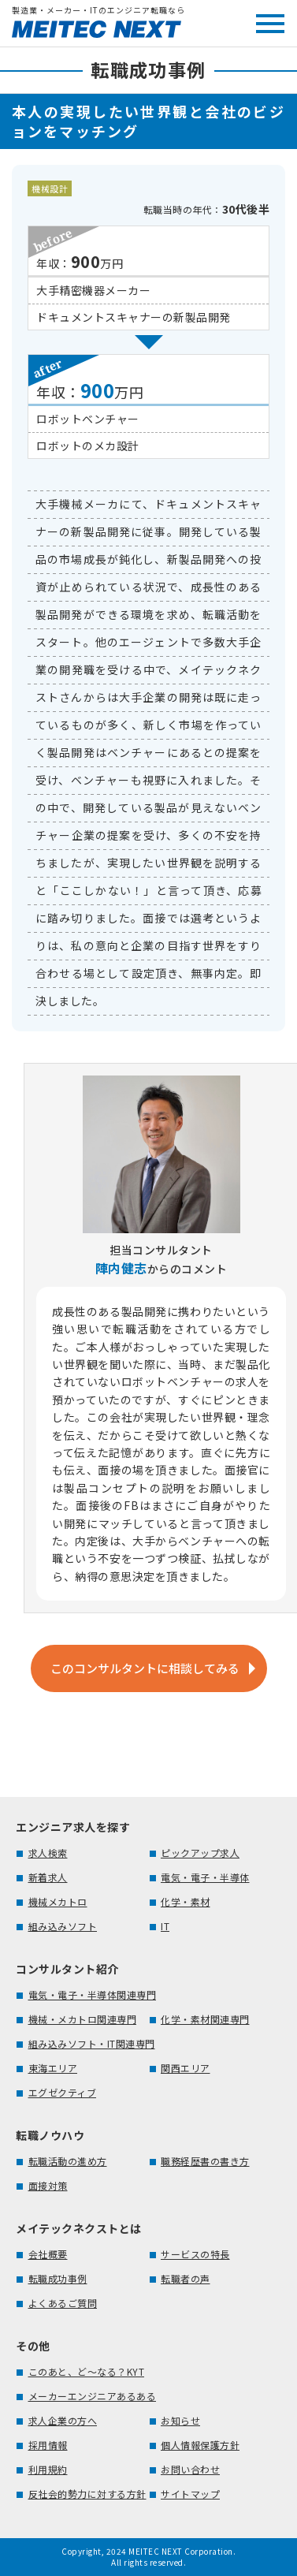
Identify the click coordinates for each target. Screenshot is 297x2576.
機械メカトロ (57, 1901)
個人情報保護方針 (200, 2444)
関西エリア (185, 2068)
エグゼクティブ (62, 2092)
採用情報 (48, 2444)
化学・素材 (185, 1901)
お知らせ (180, 2420)
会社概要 (48, 2254)
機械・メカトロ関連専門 (82, 2019)
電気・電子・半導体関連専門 (92, 1994)
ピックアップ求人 (200, 1852)
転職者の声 (185, 2278)
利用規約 (48, 2469)
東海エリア (53, 2068)
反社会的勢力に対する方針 (87, 2493)
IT (165, 1926)
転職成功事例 (57, 2278)
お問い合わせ (190, 2469)
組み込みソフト (63, 1926)
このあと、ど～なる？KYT (86, 2371)
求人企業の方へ (63, 2420)
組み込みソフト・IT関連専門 (91, 2043)
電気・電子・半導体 (205, 1877)
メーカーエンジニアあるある (92, 2396)
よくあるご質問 (63, 2302)
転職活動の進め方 (67, 2161)
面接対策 (48, 2185)
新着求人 (48, 1877)
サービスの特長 (195, 2254)
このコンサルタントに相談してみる (144, 1668)
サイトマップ (190, 2493)
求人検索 (48, 1852)
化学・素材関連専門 (205, 2019)
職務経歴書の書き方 (205, 2161)
